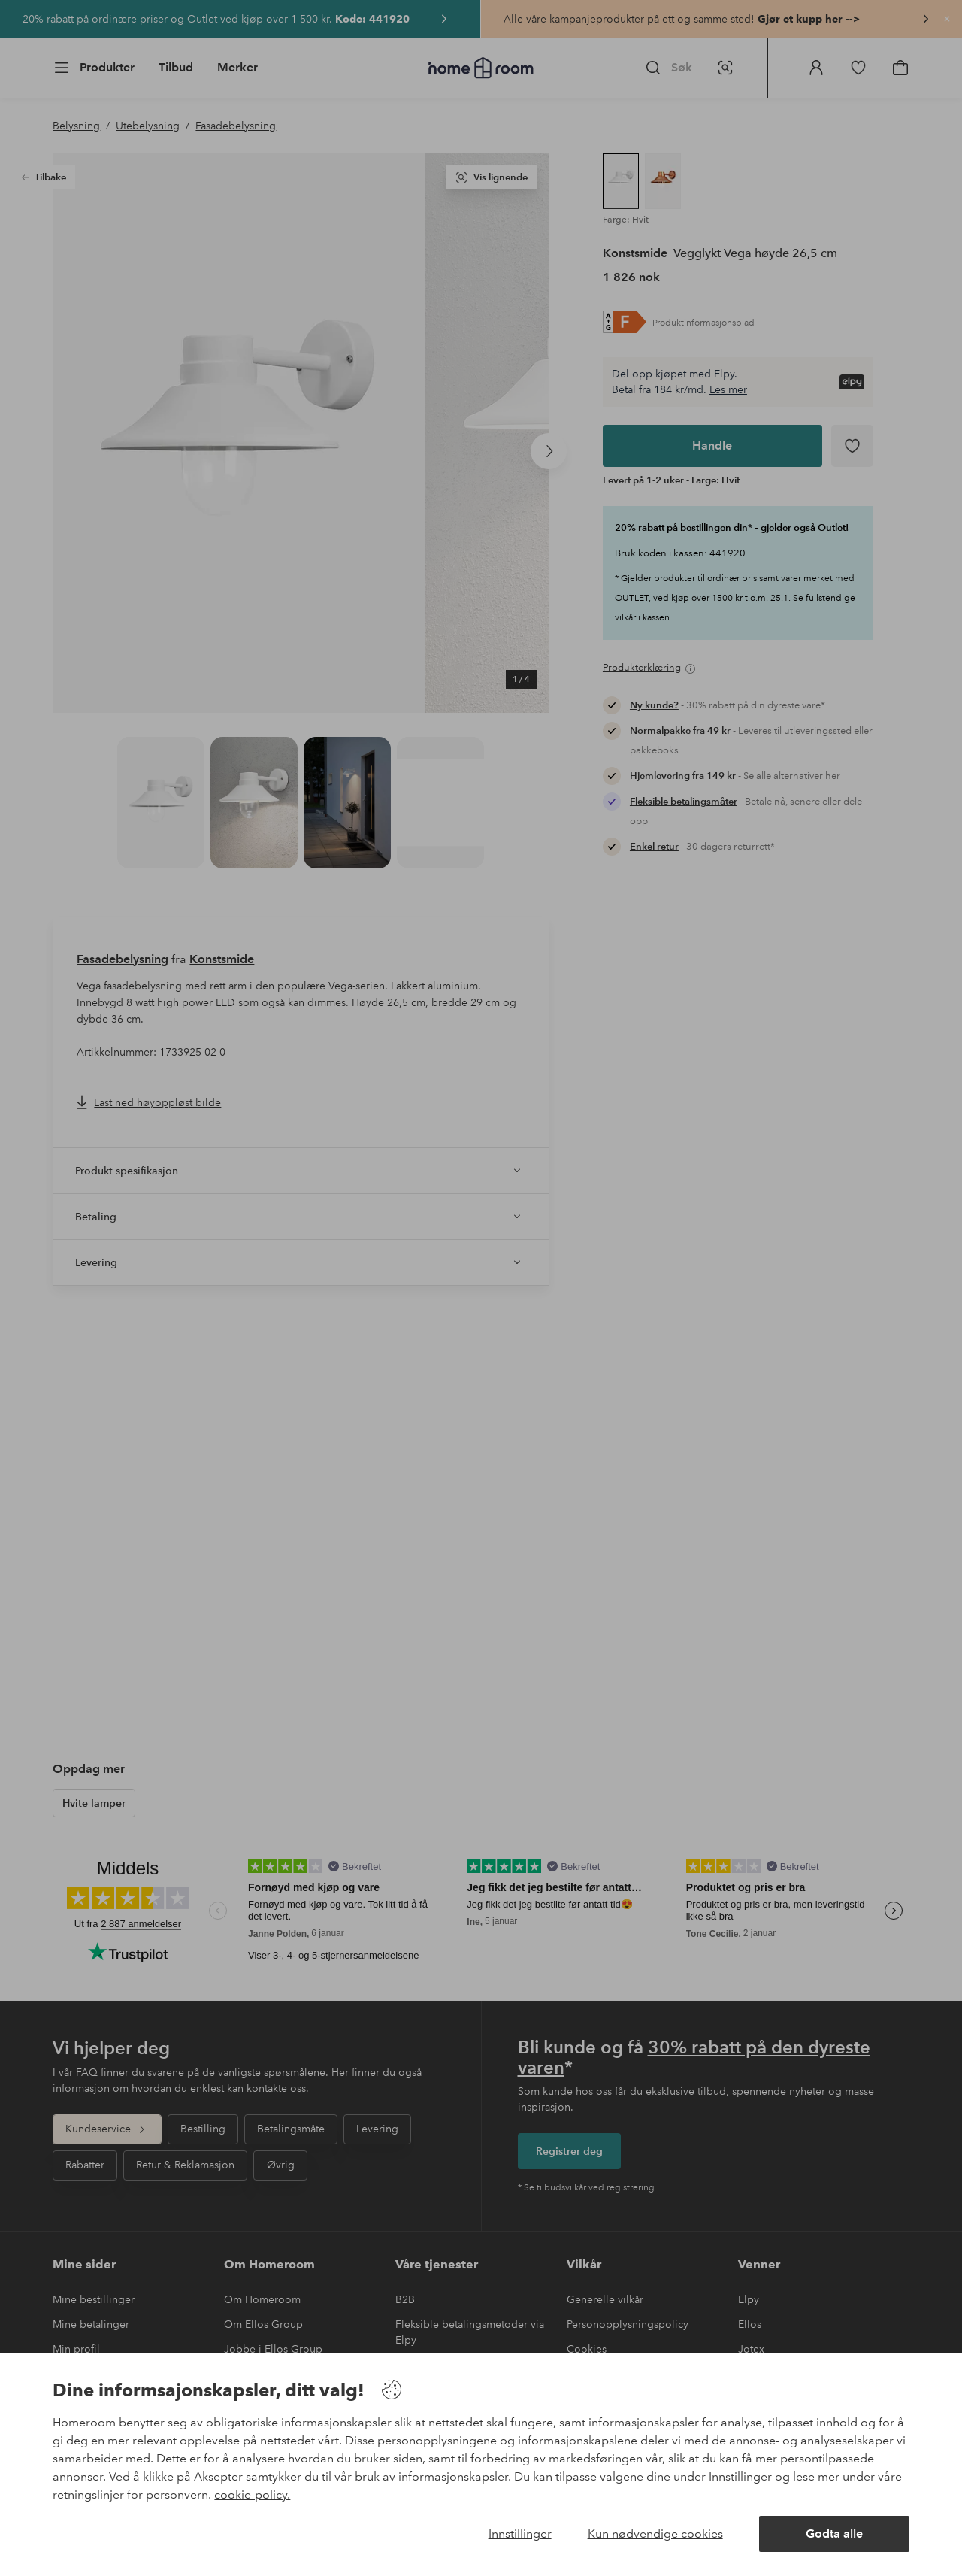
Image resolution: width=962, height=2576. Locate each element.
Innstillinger (520, 2533)
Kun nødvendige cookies (655, 2533)
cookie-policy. (252, 2494)
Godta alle (834, 2533)
